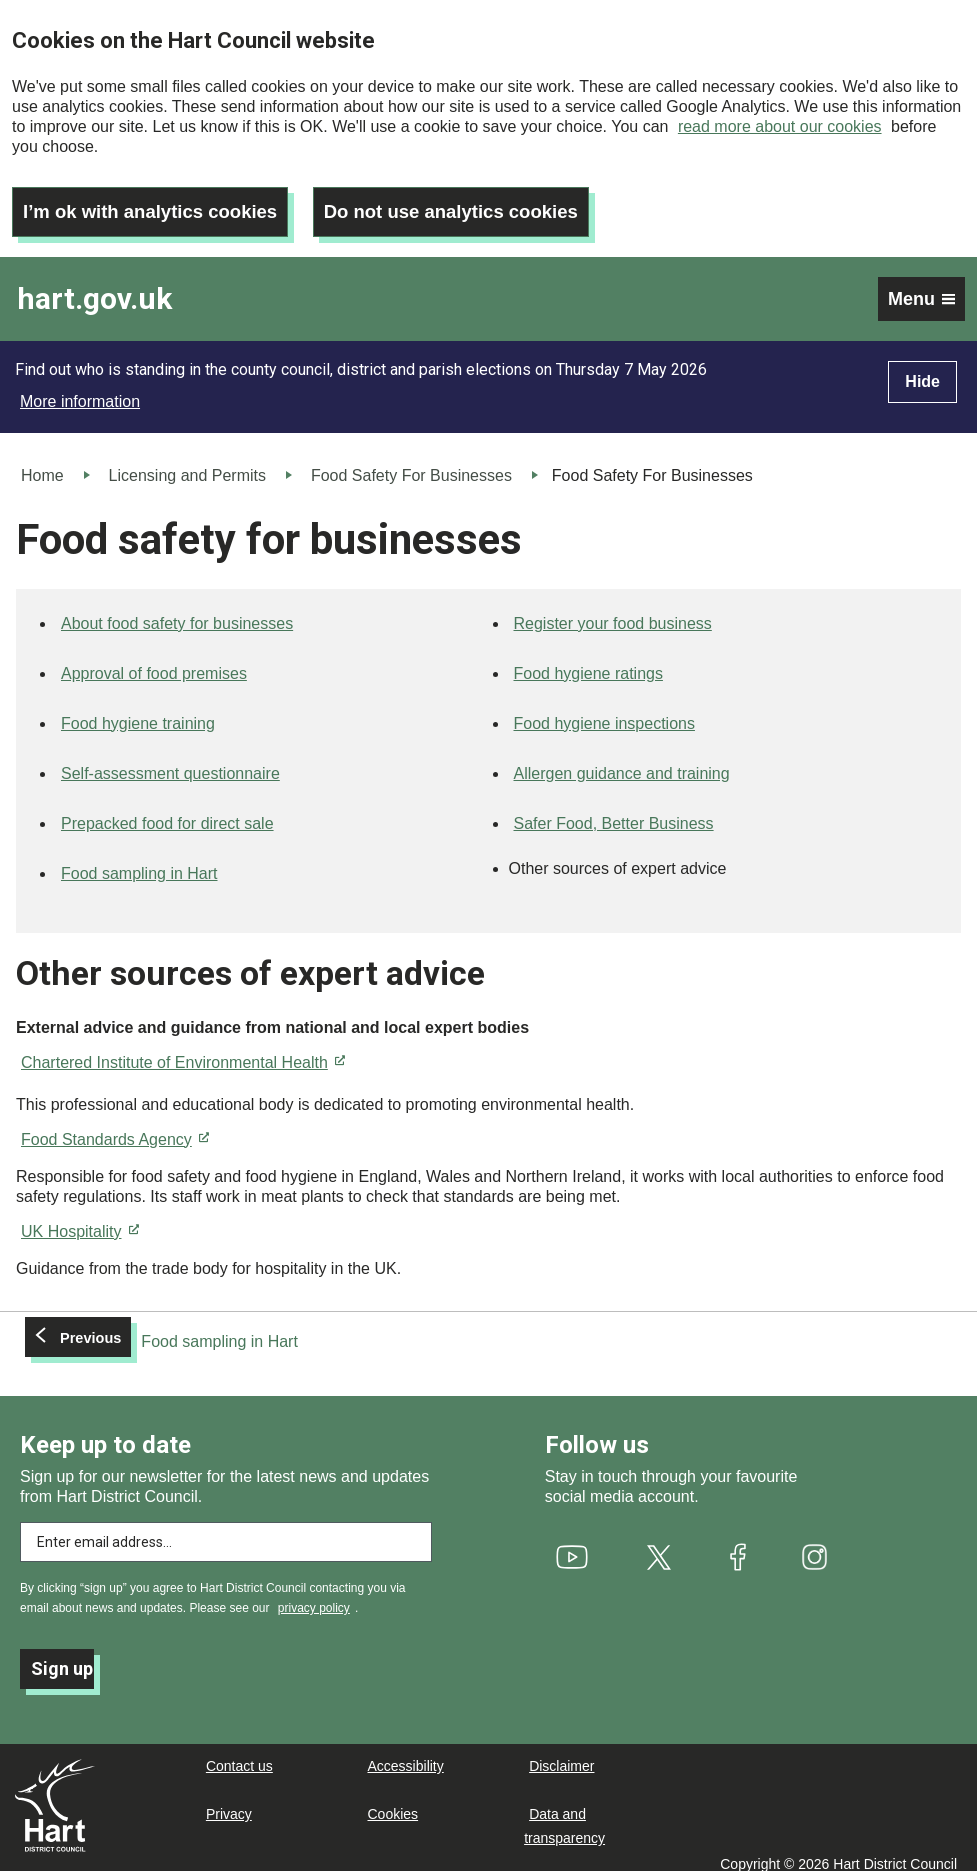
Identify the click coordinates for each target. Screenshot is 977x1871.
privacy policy (314, 1595)
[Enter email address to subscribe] (226, 1529)
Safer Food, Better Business (614, 810)
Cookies (393, 1801)
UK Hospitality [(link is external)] (80, 1218)
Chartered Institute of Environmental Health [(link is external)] (183, 1049)
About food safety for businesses (177, 610)
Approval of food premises (154, 660)
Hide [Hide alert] (922, 368)
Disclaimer (561, 1753)
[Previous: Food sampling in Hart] (165, 1329)
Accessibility (406, 1753)
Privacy (229, 1801)
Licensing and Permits (187, 462)
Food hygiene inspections (604, 710)
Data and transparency (564, 1813)
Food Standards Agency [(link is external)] (115, 1126)
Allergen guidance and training (622, 760)
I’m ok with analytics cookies (160, 198)
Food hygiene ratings (588, 660)
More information (80, 388)
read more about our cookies (780, 126)
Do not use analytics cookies (481, 198)
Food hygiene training (138, 710)
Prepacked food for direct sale (167, 810)
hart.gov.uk (94, 286)
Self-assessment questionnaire (170, 760)
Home (42, 462)
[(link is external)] (571, 1544)
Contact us (239, 1753)
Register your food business (613, 610)
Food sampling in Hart (139, 860)
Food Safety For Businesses (411, 462)
